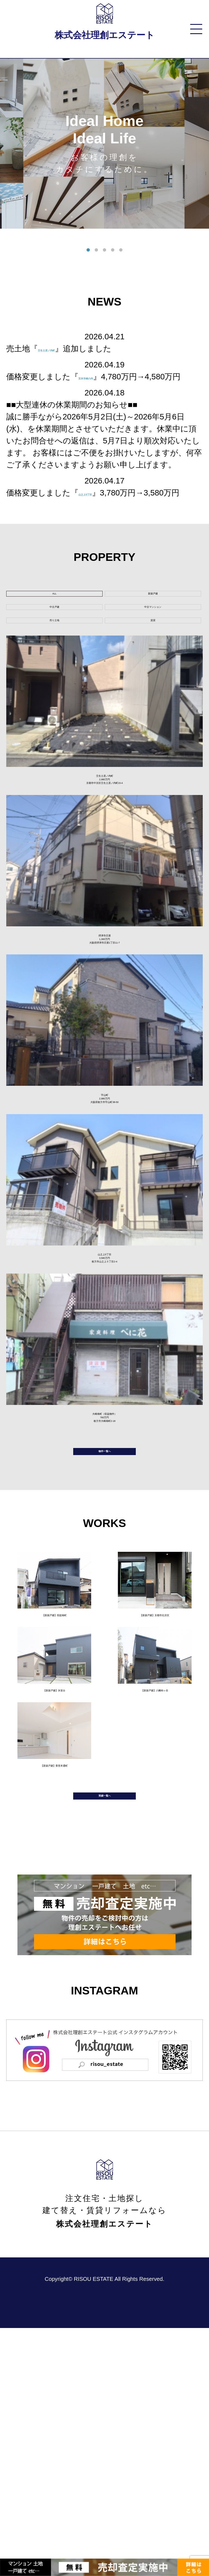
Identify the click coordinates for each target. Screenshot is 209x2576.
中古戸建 (54, 644)
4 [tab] (112, 250)
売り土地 (54, 670)
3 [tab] (104, 250)
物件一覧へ (104, 1648)
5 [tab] (121, 250)
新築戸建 (153, 618)
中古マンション (153, 644)
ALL (54, 618)
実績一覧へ (104, 2035)
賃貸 (153, 670)
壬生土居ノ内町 (65, 348)
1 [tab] (88, 250)
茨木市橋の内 (102, 376)
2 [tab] (96, 250)
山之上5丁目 (100, 504)
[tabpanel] (104, 144)
